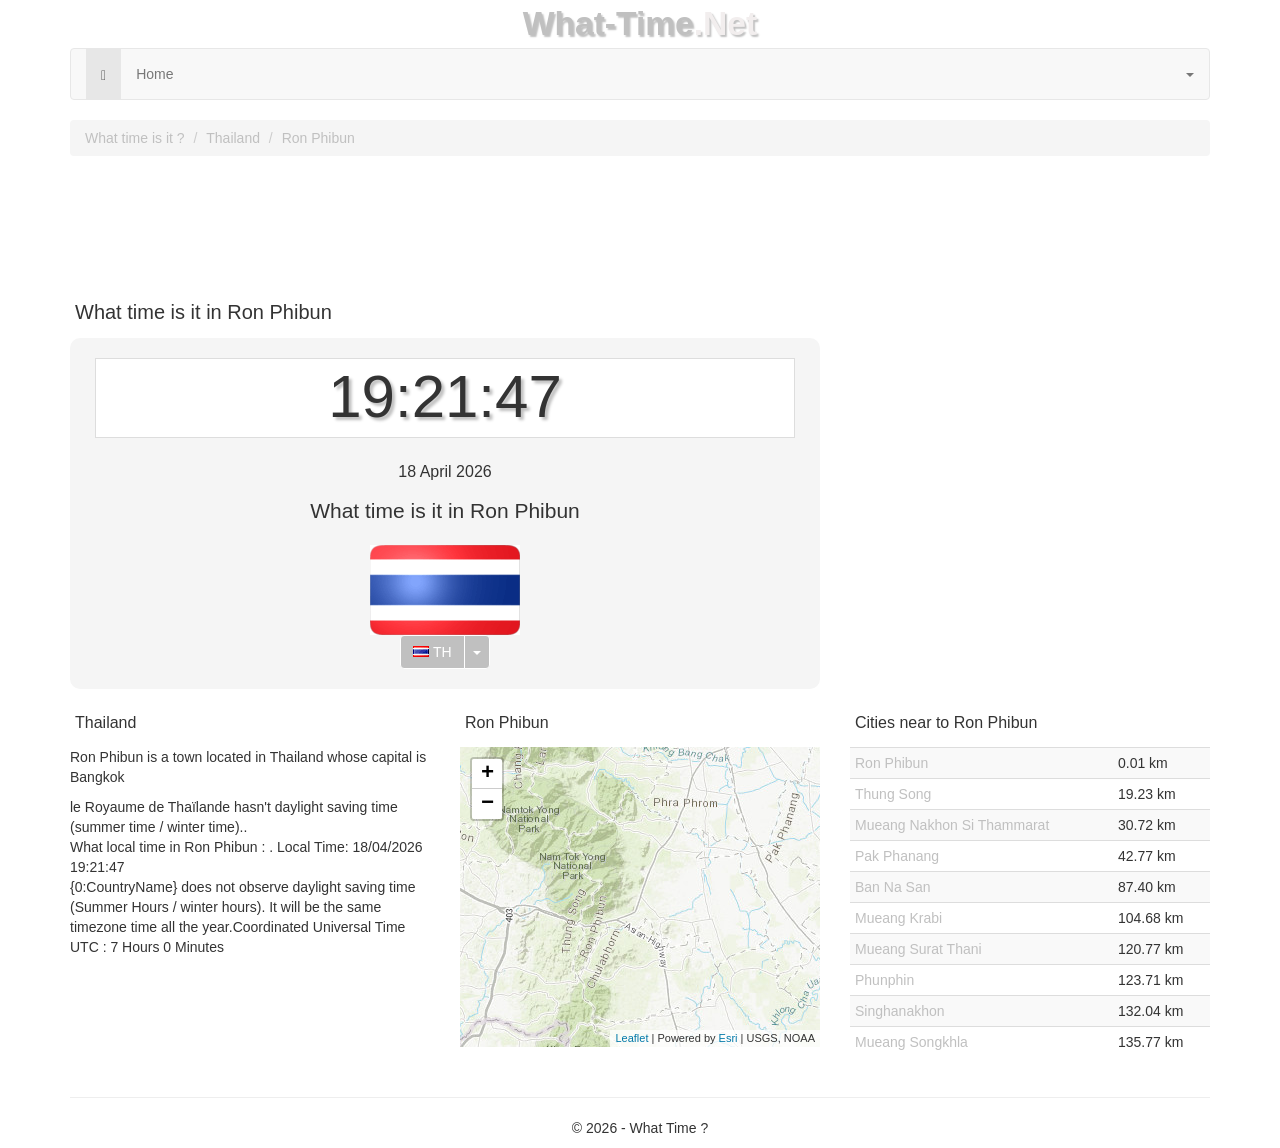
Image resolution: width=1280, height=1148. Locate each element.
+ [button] (487, 774)
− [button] (487, 804)
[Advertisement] (640, 221)
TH (432, 652)
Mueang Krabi (898, 918)
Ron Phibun (318, 138)
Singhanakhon (900, 1011)
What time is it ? (135, 138)
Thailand (233, 138)
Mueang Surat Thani (918, 949)
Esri (728, 1038)
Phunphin (884, 980)
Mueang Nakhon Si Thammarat (952, 825)
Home (154, 74)
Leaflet (631, 1038)
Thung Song (893, 794)
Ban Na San (893, 887)
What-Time (608, 23)
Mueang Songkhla (911, 1042)
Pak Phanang (897, 856)
